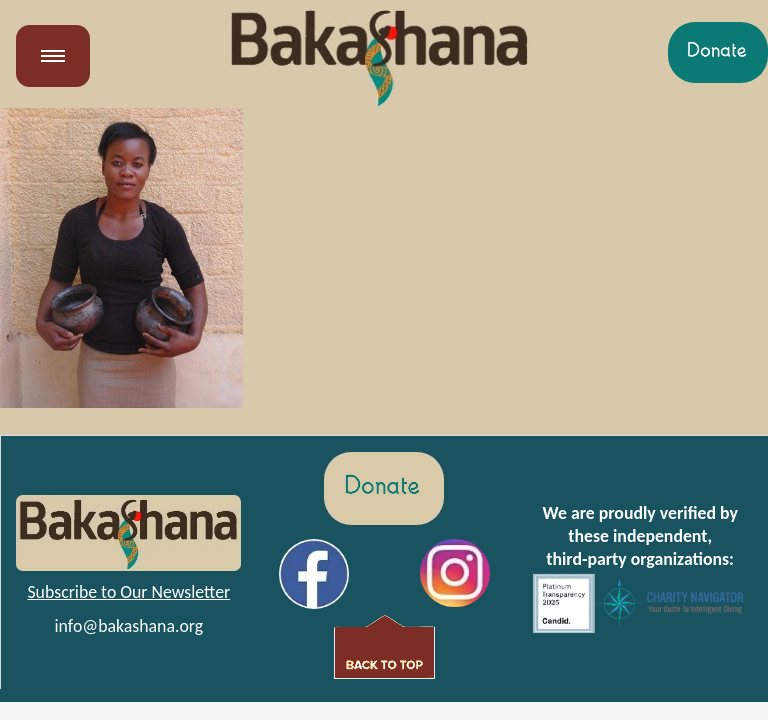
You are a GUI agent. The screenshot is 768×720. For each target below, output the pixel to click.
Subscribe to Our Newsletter (128, 592)
